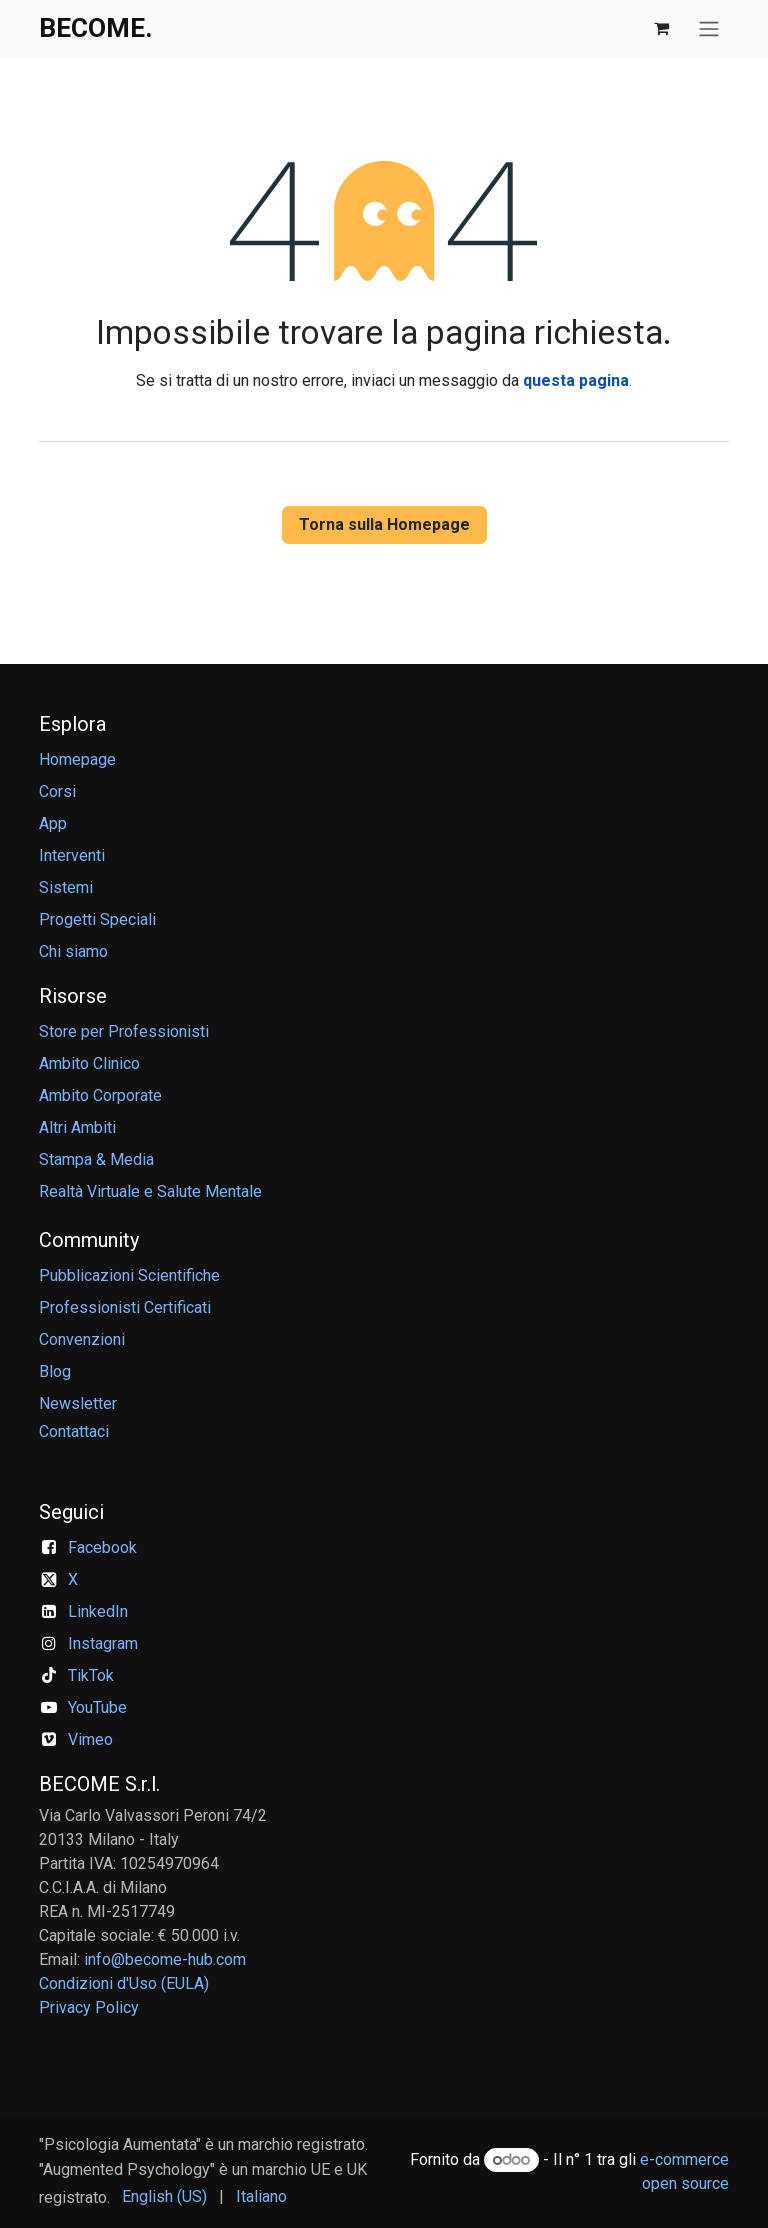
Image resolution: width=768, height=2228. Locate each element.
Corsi (57, 791)
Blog (55, 1371)
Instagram (103, 1643)
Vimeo (90, 1739)
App (53, 823)
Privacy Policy (89, 2007)
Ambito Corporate (100, 1095)
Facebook (102, 1547)
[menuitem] (164, 2197)
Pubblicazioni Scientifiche (129, 1275)
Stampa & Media (96, 1159)
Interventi (72, 855)
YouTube (97, 1707)
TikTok (91, 1675)
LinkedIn (98, 1611)
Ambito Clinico (89, 1063)
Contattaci (74, 1431)
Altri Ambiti (77, 1127)
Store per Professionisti (124, 1031)
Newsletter (78, 1403)
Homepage (77, 759)
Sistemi (66, 887)
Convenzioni (82, 1339)
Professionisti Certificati (125, 1307)
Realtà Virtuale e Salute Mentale (150, 1191)
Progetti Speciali (97, 919)
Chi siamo (73, 951)
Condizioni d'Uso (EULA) (124, 1983)
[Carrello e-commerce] (661, 28)
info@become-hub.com (165, 1959)
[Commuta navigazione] (709, 28)
